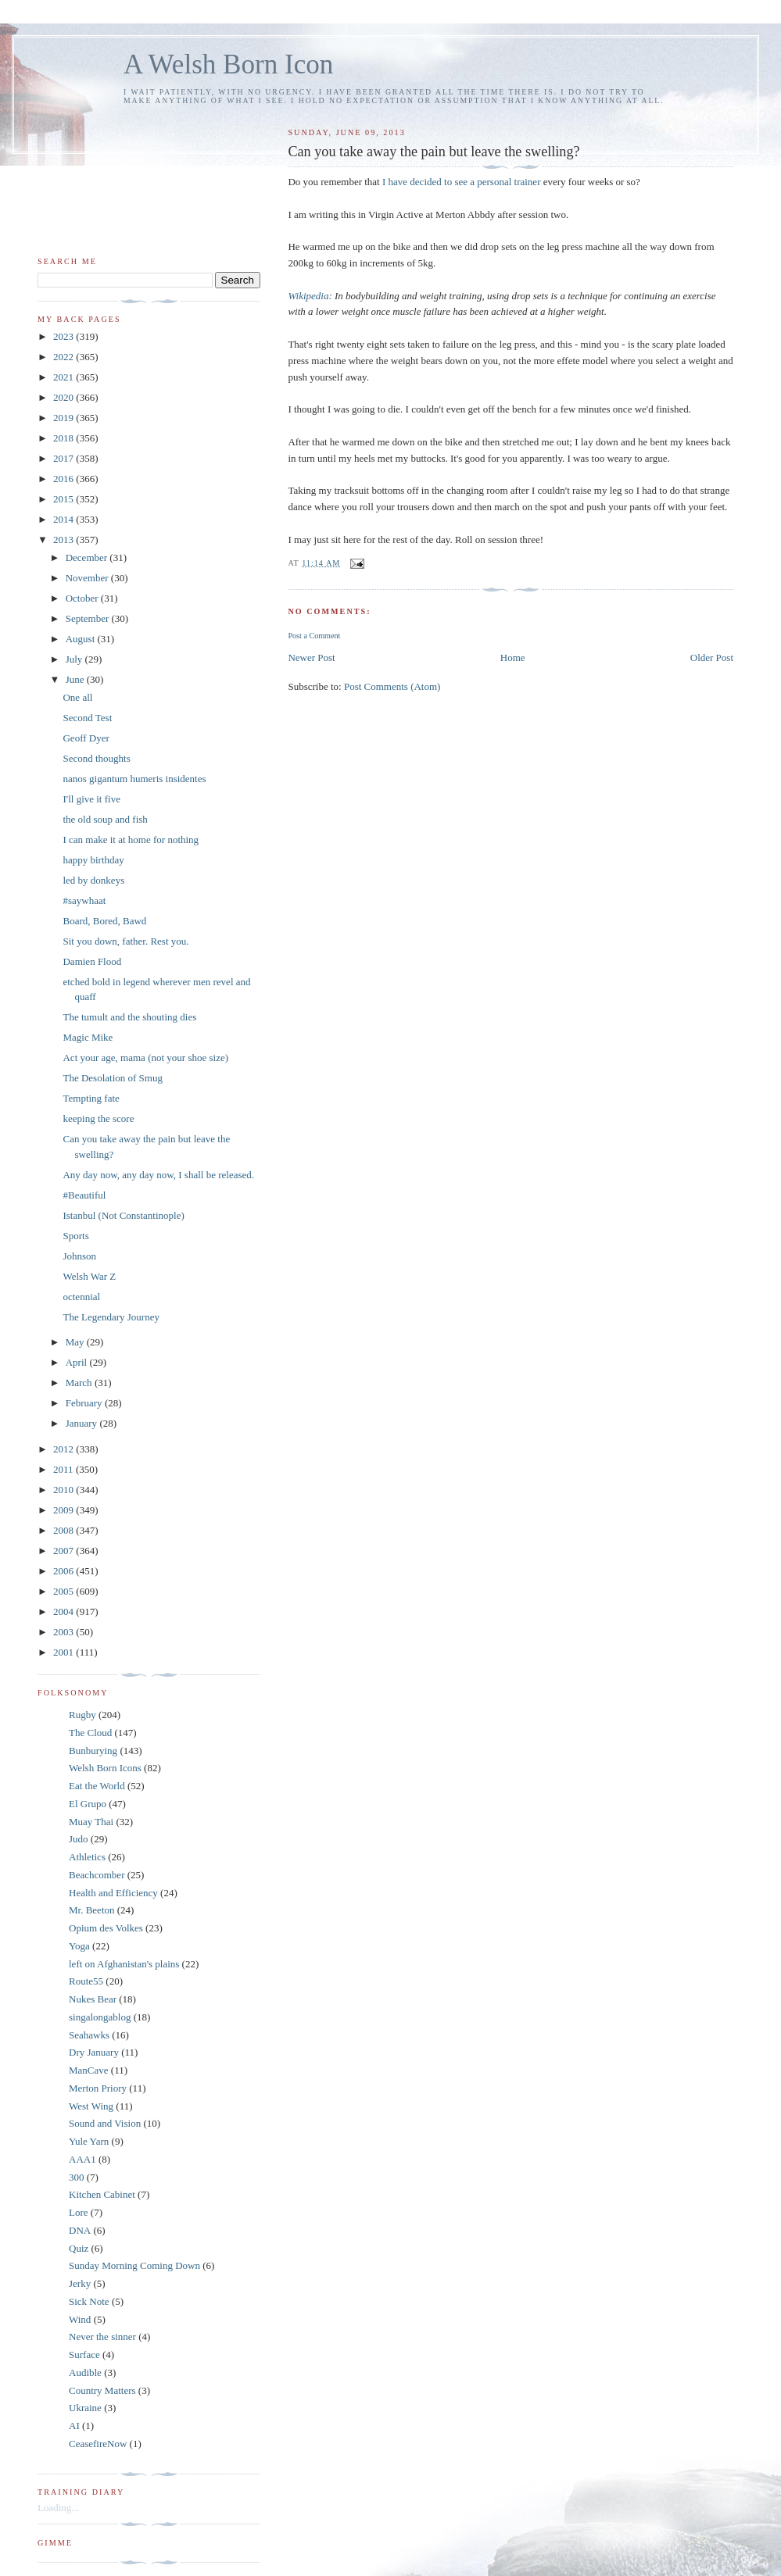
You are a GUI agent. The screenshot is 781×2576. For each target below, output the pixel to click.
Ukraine (85, 2407)
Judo (78, 1839)
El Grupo (87, 1804)
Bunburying (93, 1750)
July (75, 659)
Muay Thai (91, 1821)
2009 (64, 1510)
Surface (84, 2354)
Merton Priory (98, 2088)
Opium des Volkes (106, 1928)
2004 (64, 1611)
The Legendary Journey (111, 1317)
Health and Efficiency (113, 1893)
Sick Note (89, 2301)
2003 (64, 1632)
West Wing (91, 2106)
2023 (64, 336)
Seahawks (89, 2035)
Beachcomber (96, 1875)
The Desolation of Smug (112, 1078)
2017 (64, 458)
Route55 (86, 1981)
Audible (85, 2372)
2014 (64, 519)
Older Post (711, 657)
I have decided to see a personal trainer (461, 182)
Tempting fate (91, 1098)
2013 (64, 539)
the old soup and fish (105, 819)
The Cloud (90, 1732)
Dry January (94, 2052)
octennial (81, 1296)
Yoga (79, 1946)
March (80, 1382)
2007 (64, 1550)
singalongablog (100, 2017)
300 (76, 2177)
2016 (64, 478)
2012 (64, 1449)
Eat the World (97, 1786)
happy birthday (93, 860)
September (89, 618)
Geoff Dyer (86, 738)
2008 (64, 1530)
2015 (64, 499)
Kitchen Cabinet (102, 2194)
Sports (75, 1236)
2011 (64, 1469)
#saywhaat (84, 900)
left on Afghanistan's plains (124, 1964)
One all (77, 697)
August (82, 639)
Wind (80, 2319)
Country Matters (102, 2390)
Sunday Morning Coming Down (134, 2265)
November (88, 578)
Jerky (80, 2283)
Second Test (87, 717)
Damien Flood (92, 961)
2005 (64, 1591)
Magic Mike (88, 1037)
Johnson (79, 1256)
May (76, 1342)
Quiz (78, 2248)
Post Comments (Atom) (392, 686)
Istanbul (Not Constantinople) (123, 1215)
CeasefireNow (98, 2443)
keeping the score (98, 1118)
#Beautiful (84, 1195)
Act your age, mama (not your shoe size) (145, 1057)
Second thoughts (96, 758)
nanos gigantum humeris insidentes (134, 778)
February (85, 1403)
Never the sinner (102, 2336)
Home (512, 657)
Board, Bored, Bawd (104, 921)
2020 (64, 397)
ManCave (89, 2070)
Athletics (87, 1857)
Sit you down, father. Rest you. (125, 941)
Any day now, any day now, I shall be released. (158, 1175)
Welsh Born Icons (105, 1768)
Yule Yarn (89, 2141)
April (78, 1362)
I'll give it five (91, 799)
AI (74, 2425)
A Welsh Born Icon (228, 64)
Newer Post (311, 657)
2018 (64, 438)
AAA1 (82, 2159)
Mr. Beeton (92, 1910)
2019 (64, 417)
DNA (80, 2230)
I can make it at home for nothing (131, 839)
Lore (78, 2212)
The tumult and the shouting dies (129, 1017)
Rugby (82, 1714)
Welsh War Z (89, 1276)
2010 (64, 1489)
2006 (64, 1571)
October (83, 598)
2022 (64, 357)
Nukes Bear (92, 1999)
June (76, 679)
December (88, 557)
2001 (64, 1652)
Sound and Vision (105, 2123)
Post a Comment (314, 635)
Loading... (58, 2507)
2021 (64, 377)
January (83, 1423)
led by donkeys (93, 880)
